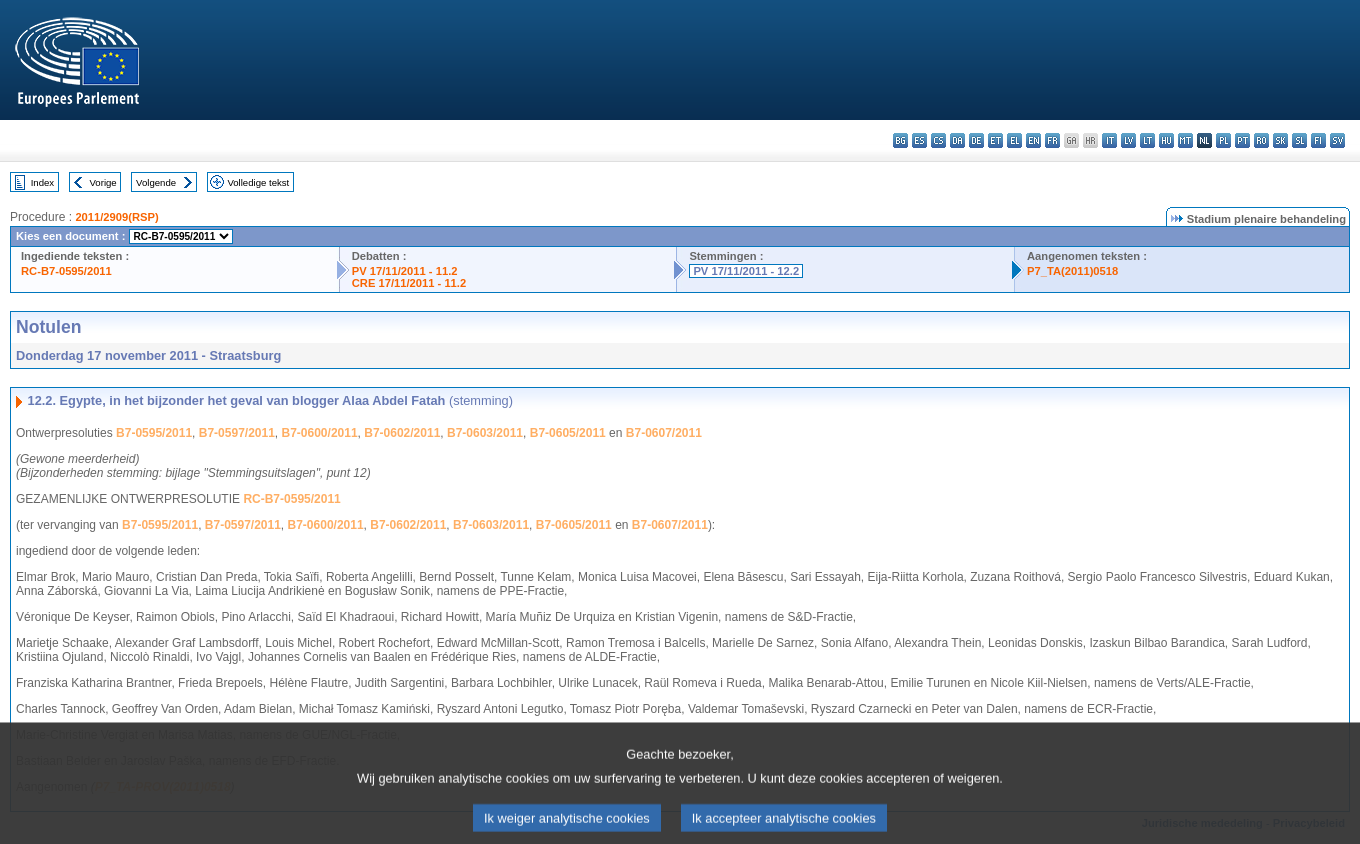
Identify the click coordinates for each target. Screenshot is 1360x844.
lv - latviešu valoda (1128, 140)
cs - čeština (938, 140)
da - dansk (957, 140)
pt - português (1242, 140)
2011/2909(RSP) (116, 217)
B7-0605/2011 (568, 433)
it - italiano (1109, 140)
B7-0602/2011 (402, 433)
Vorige (103, 182)
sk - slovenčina (1280, 140)
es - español (919, 140)
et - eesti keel (995, 140)
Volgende (156, 182)
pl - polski (1223, 140)
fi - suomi (1318, 140)
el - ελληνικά (1014, 140)
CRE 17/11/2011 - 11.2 (409, 283)
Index (42, 182)
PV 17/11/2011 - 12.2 (746, 271)
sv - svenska (1337, 140)
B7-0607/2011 (664, 433)
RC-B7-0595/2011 (66, 271)
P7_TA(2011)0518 (1072, 271)
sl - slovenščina (1299, 140)
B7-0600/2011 (320, 433)
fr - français (1052, 140)
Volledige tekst (258, 182)
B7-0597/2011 (237, 433)
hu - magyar (1166, 140)
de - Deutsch (976, 140)
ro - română (1261, 140)
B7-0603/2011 (485, 433)
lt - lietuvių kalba (1147, 140)
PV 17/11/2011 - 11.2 (405, 271)
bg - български (900, 140)
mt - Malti (1185, 140)
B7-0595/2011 (154, 433)
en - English (1033, 140)
